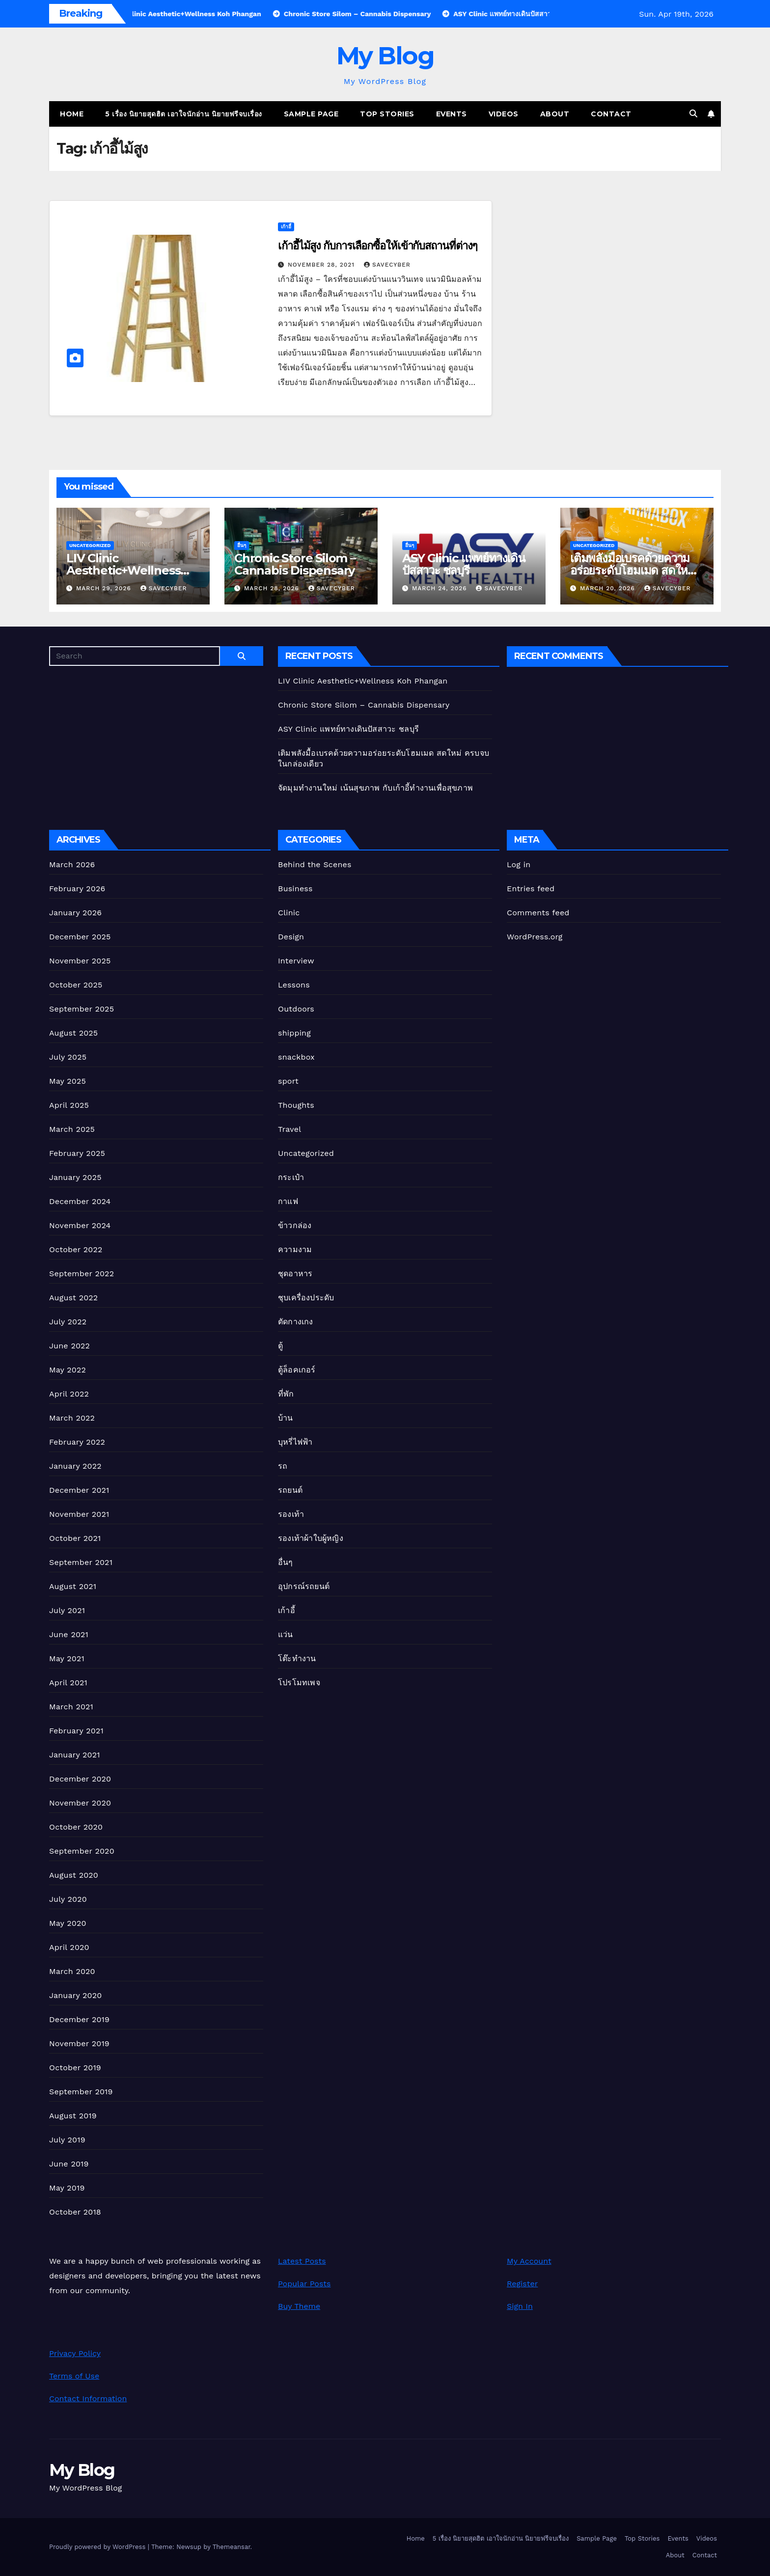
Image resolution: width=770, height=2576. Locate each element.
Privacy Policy (75, 2353)
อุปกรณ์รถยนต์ (304, 1586)
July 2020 (68, 1899)
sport (288, 1081)
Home (71, 114)
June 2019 (69, 2163)
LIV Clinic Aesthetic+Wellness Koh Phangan (123, 570)
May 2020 (67, 1923)
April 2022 (69, 1393)
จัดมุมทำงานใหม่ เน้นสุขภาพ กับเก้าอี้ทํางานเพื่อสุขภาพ (375, 788)
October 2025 (75, 984)
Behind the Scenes (315, 864)
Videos (504, 114)
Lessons (294, 984)
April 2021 (68, 1682)
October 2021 (75, 1538)
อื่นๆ (241, 545)
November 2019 (79, 2043)
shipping (294, 1033)
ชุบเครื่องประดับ (306, 1297)
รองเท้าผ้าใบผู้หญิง (310, 1538)
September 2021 (80, 1562)
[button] (693, 113)
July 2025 (67, 1057)
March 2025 (72, 1129)
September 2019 (81, 2091)
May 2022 (67, 1369)
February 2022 (77, 1442)
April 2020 (69, 1947)
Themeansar (231, 2546)
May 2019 (66, 2187)
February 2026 (77, 888)
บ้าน (285, 1418)
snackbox (296, 1057)
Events (451, 114)
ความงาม (295, 1249)
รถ (282, 1466)
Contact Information (88, 2398)
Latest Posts (302, 2261)
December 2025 (80, 936)
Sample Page (311, 114)
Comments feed (538, 912)
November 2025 (79, 960)
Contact (611, 114)
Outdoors (296, 1009)
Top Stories (387, 114)
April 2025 (69, 1105)
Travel (289, 1129)
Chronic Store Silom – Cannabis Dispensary (295, 564)
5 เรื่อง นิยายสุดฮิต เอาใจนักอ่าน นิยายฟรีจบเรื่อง (183, 114)
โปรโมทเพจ (299, 1682)
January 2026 (75, 912)
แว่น (285, 1634)
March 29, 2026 (105, 588)
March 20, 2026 (608, 588)
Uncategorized (90, 545)
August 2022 (73, 1297)
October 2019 (75, 2067)
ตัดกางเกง (295, 1321)
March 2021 (71, 1706)
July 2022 (67, 1321)
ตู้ (280, 1345)
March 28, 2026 (273, 588)
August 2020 (73, 1875)
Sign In (520, 2306)
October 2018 (75, 2212)
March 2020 (72, 1971)
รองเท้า (291, 1514)
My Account (529, 2261)
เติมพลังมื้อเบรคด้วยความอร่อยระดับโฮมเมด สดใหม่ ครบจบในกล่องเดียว (632, 570)
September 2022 (81, 1273)
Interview (296, 960)
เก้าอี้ (286, 226)
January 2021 (74, 1754)
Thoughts (296, 1105)
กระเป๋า (291, 1177)
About (555, 114)
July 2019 (67, 2139)
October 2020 (76, 1827)
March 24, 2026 (440, 588)
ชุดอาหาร (295, 1273)
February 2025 (77, 1153)
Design (291, 936)
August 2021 (72, 1586)
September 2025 (81, 1009)
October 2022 (75, 1249)
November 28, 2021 (322, 264)
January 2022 (75, 1466)
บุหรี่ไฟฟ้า (295, 1442)
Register (522, 2283)
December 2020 (80, 1778)
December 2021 (79, 1490)
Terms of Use (74, 2376)
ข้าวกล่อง (294, 1225)
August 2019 (73, 2115)
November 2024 (79, 1225)
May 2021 (66, 1658)
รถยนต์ (290, 1490)
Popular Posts (304, 2283)
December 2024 (80, 1201)
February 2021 (76, 1730)
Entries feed (530, 888)
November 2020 (80, 1803)
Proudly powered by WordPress (98, 2546)
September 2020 (81, 1851)
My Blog (385, 56)
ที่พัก (286, 1393)
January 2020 (75, 1995)
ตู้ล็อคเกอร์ (297, 1369)
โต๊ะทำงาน (297, 1658)
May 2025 (67, 1081)
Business (295, 888)
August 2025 (73, 1033)
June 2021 (68, 1634)
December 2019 (79, 2019)
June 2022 (69, 1345)
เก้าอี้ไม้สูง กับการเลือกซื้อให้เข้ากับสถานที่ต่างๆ (377, 245)
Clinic (289, 912)
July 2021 (67, 1610)
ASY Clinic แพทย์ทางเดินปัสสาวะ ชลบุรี (463, 564)
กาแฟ (288, 1201)
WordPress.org (535, 936)
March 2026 (72, 864)
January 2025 (75, 1177)
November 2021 (79, 1514)
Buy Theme (299, 2306)
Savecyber (387, 264)
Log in (518, 864)
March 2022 (72, 1418)
